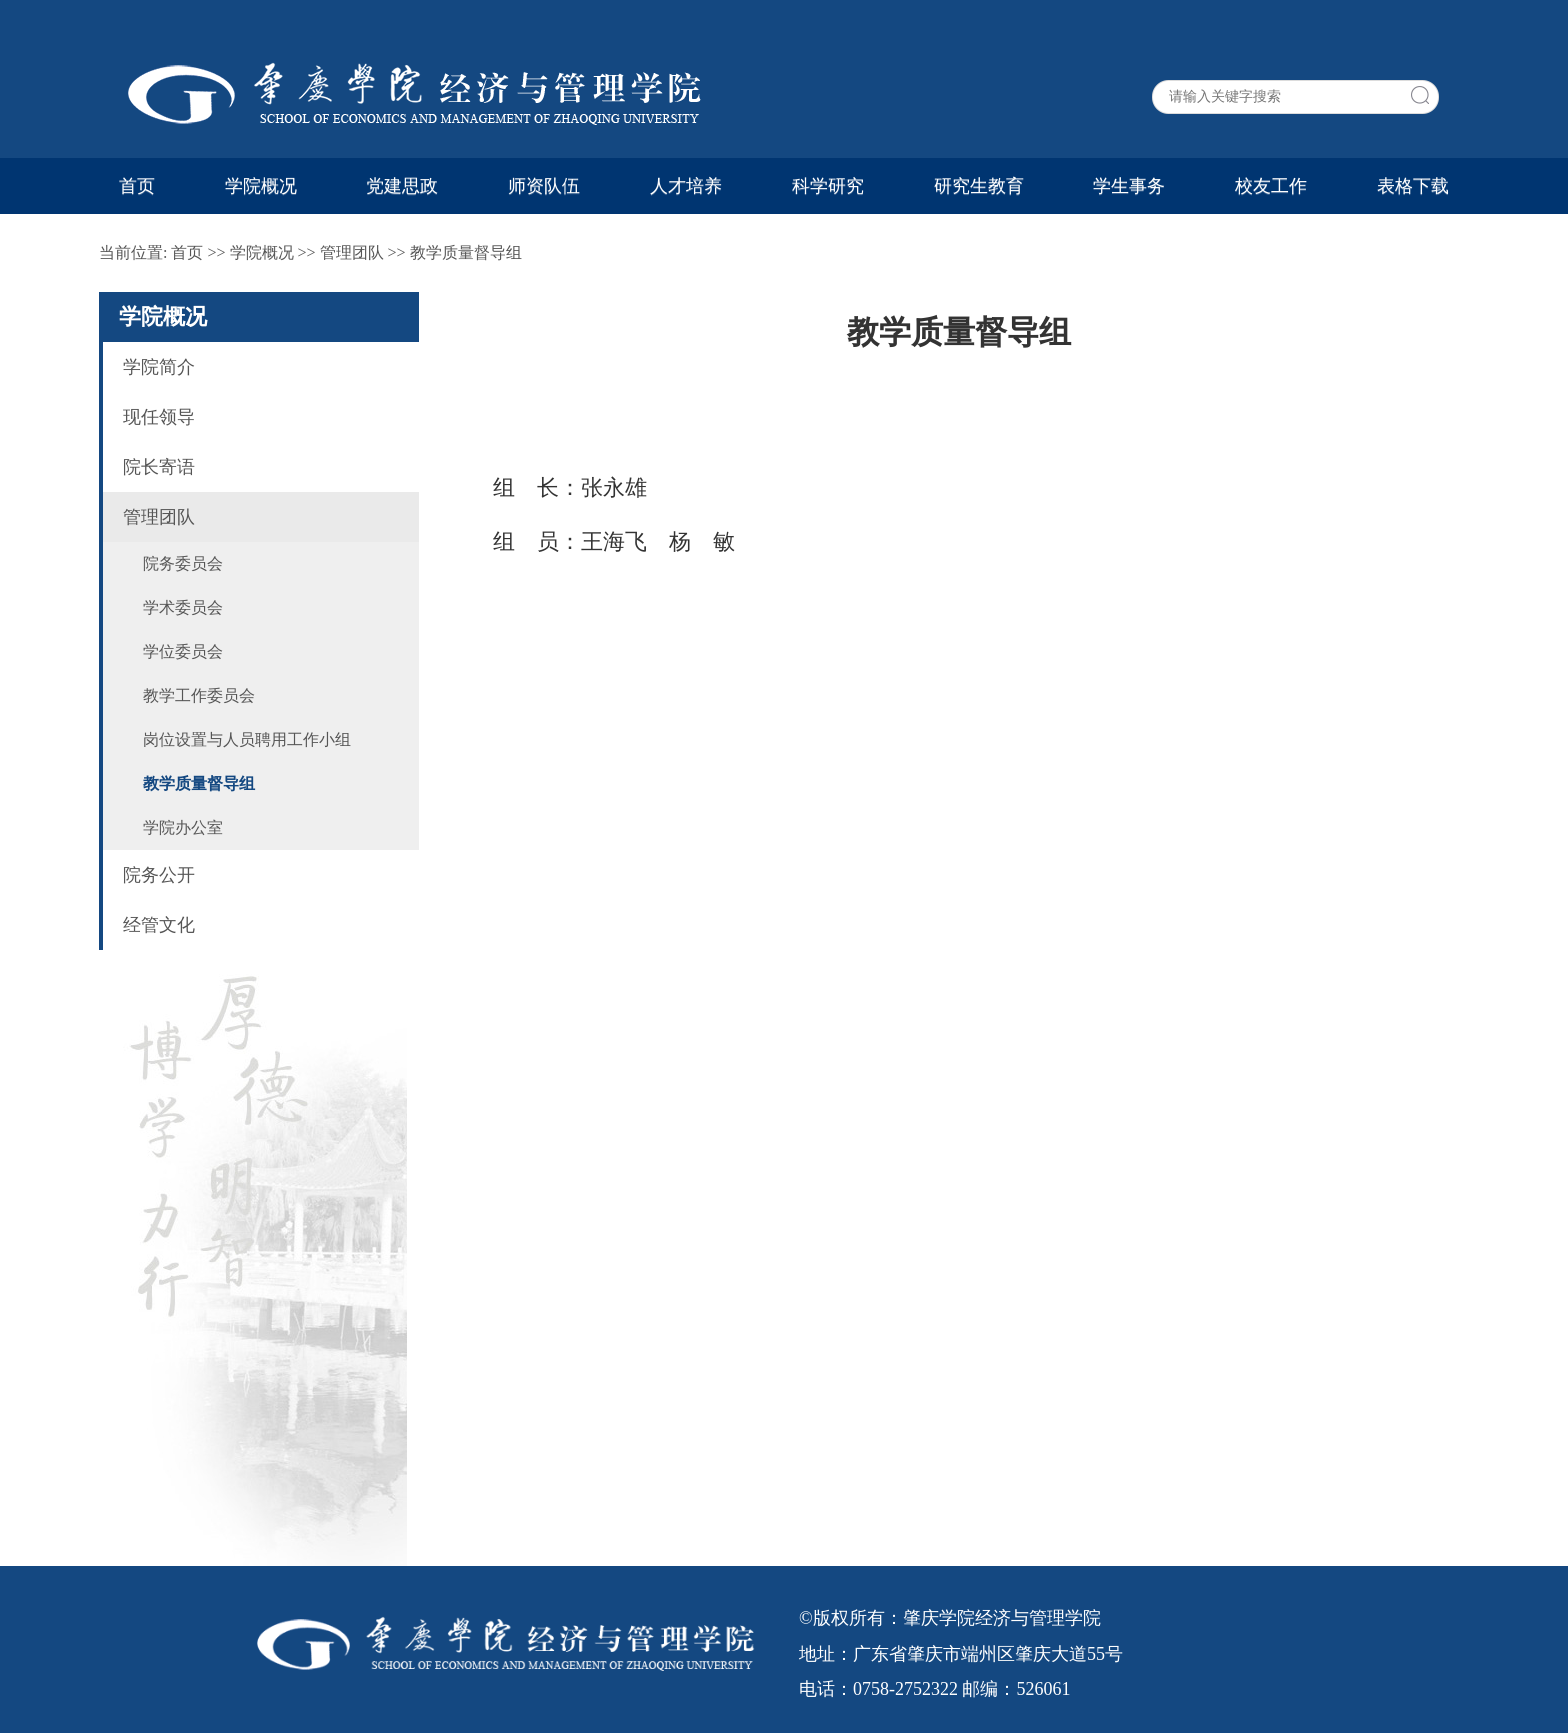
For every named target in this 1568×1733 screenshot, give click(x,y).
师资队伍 (544, 186)
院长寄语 (159, 467)
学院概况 (261, 186)
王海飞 (614, 541)
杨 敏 (702, 541)
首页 (137, 186)
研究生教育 (979, 186)
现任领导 (159, 417)
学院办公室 (183, 827)
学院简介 (159, 367)
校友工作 (1271, 186)
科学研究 (828, 186)
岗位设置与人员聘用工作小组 (247, 739)
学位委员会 (183, 651)
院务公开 (159, 875)
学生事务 (1129, 186)
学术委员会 (183, 607)
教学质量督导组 (466, 252)
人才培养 (686, 186)
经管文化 (159, 925)
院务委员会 (183, 563)
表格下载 (1413, 186)
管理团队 (352, 252)
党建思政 (402, 186)
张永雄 (614, 487)
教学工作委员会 (199, 695)
